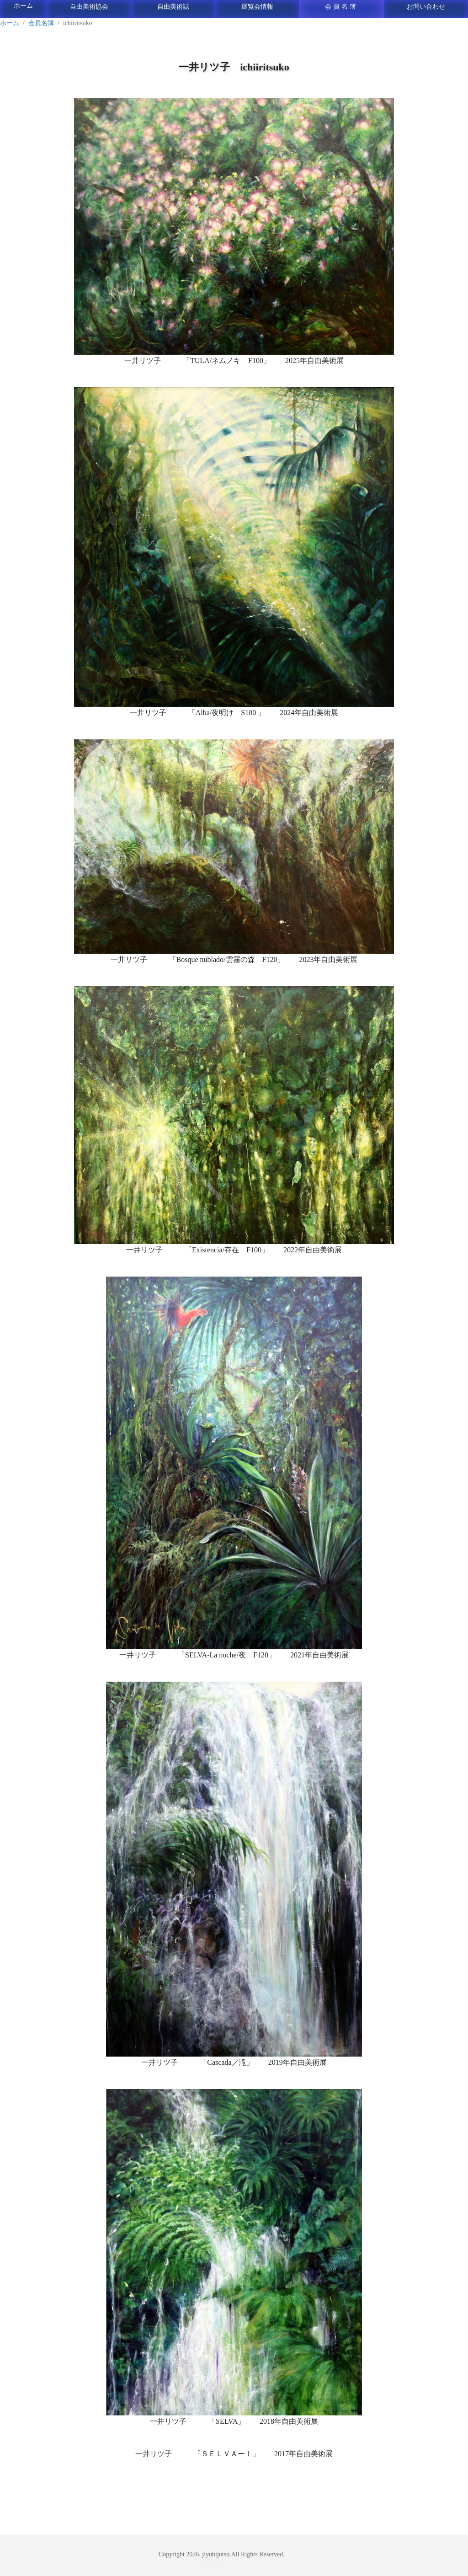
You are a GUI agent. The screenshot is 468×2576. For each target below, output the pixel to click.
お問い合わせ (426, 6)
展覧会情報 (257, 6)
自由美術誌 (173, 6)
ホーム (23, 5)
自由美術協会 (89, 6)
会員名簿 (341, 6)
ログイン (214, 2563)
